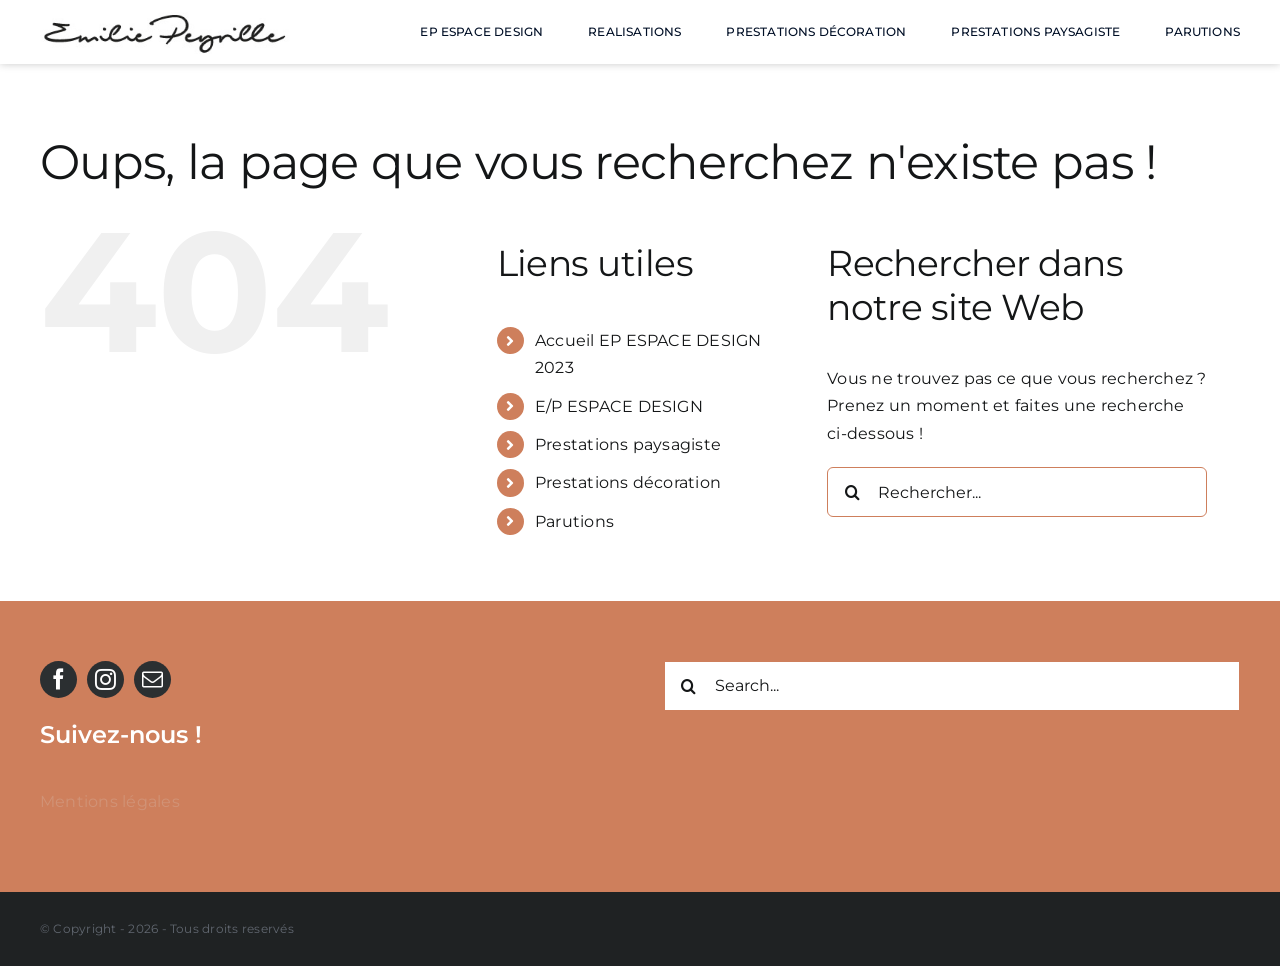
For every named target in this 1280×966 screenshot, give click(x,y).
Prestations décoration (628, 482)
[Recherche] (852, 492)
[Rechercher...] (1017, 492)
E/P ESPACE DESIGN (619, 406)
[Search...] (952, 686)
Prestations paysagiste (628, 444)
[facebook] (58, 679)
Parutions (574, 521)
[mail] (152, 679)
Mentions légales (110, 801)
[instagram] (105, 679)
